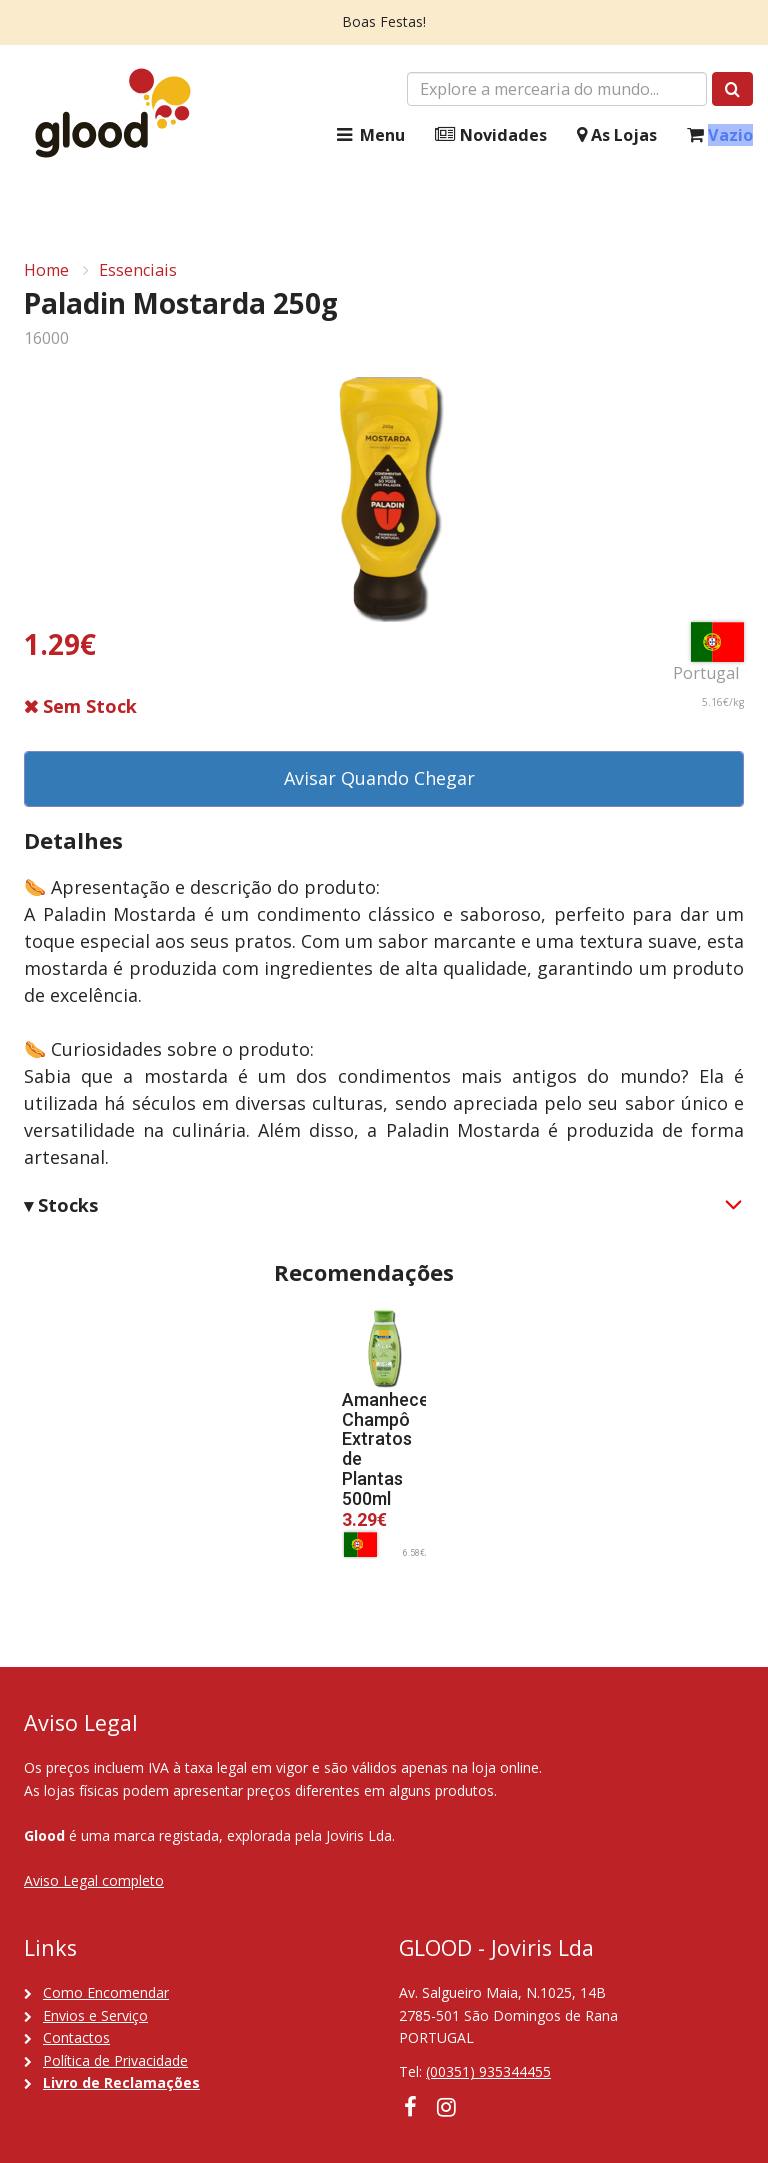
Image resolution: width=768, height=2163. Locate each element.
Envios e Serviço (95, 2015)
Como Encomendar (106, 1992)
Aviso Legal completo (94, 1880)
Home (46, 270)
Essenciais (138, 270)
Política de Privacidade (115, 2060)
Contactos (76, 2037)
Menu (369, 135)
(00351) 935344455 (488, 2071)
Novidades (491, 135)
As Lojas (617, 135)
